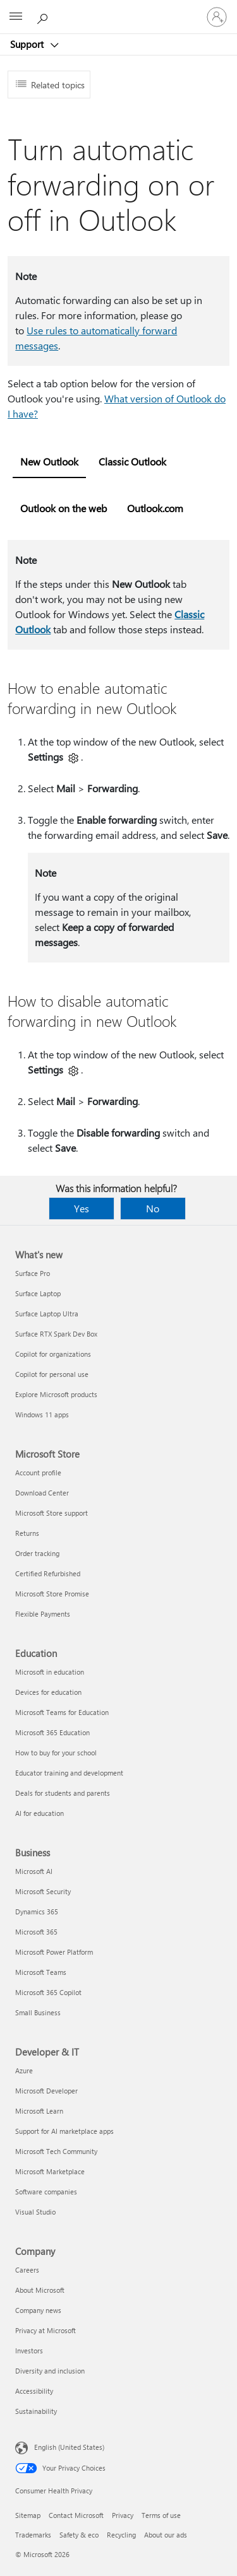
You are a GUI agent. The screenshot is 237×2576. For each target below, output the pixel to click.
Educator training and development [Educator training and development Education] (69, 1772)
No (152, 1208)
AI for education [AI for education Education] (39, 1813)
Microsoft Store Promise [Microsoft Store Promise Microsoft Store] (52, 1593)
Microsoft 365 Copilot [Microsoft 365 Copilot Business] (48, 1992)
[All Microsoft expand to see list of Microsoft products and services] (16, 17)
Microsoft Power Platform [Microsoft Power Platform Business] (54, 1952)
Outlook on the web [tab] (63, 508)
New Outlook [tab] (49, 461)
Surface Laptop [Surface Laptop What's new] (38, 1293)
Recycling (121, 2534)
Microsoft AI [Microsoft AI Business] (33, 1871)
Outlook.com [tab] (155, 508)
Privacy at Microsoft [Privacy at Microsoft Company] (45, 2330)
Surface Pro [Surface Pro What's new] (32, 1273)
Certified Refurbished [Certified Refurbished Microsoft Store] (47, 1573)
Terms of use (161, 2515)
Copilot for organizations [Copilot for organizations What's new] (53, 1354)
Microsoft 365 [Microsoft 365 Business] (36, 1931)
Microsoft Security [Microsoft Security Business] (43, 1891)
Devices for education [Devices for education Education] (48, 1692)
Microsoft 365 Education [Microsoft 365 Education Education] (52, 1732)
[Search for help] (44, 16)
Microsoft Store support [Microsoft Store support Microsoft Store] (51, 1513)
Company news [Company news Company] (38, 2310)
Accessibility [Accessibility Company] (34, 2391)
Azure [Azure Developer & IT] (24, 2070)
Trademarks (33, 2534)
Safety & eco (79, 2534)
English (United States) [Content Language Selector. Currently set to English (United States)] (69, 2447)
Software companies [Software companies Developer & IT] (46, 2191)
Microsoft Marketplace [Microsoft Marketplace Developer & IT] (50, 2171)
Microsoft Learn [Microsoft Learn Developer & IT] (39, 2111)
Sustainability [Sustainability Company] (36, 2411)
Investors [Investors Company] (29, 2350)
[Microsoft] (118, 9)
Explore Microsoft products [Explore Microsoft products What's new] (56, 1394)
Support (28, 44)
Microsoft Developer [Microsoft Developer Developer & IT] (46, 2090)
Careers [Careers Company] (27, 2269)
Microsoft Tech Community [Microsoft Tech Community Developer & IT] (56, 2151)
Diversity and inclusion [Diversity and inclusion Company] (50, 2370)
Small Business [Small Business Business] (38, 2012)
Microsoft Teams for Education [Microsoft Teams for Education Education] (62, 1712)
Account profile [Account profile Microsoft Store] (38, 1472)
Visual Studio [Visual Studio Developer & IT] (35, 2211)
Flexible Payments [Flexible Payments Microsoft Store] (42, 1614)
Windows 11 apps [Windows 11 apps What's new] (42, 1414)
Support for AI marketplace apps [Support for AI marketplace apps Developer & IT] (64, 2131)
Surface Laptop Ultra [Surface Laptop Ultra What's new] (46, 1313)
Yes (81, 1208)
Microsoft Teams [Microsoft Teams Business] (40, 1972)
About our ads (165, 2534)
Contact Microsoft (76, 2515)
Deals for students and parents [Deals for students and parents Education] (62, 1793)
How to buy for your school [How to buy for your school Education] (56, 1752)
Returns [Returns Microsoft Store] (27, 1533)
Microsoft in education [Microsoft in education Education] (49, 1672)
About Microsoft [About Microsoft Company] (39, 2290)
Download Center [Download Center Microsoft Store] (42, 1492)
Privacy (122, 2515)
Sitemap (27, 2515)
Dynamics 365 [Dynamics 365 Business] (36, 1911)
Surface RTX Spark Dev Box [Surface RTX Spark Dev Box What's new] (56, 1333)
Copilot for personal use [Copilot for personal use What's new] (51, 1374)
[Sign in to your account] (217, 17)
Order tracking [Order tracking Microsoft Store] (37, 1553)
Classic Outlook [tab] (132, 461)
